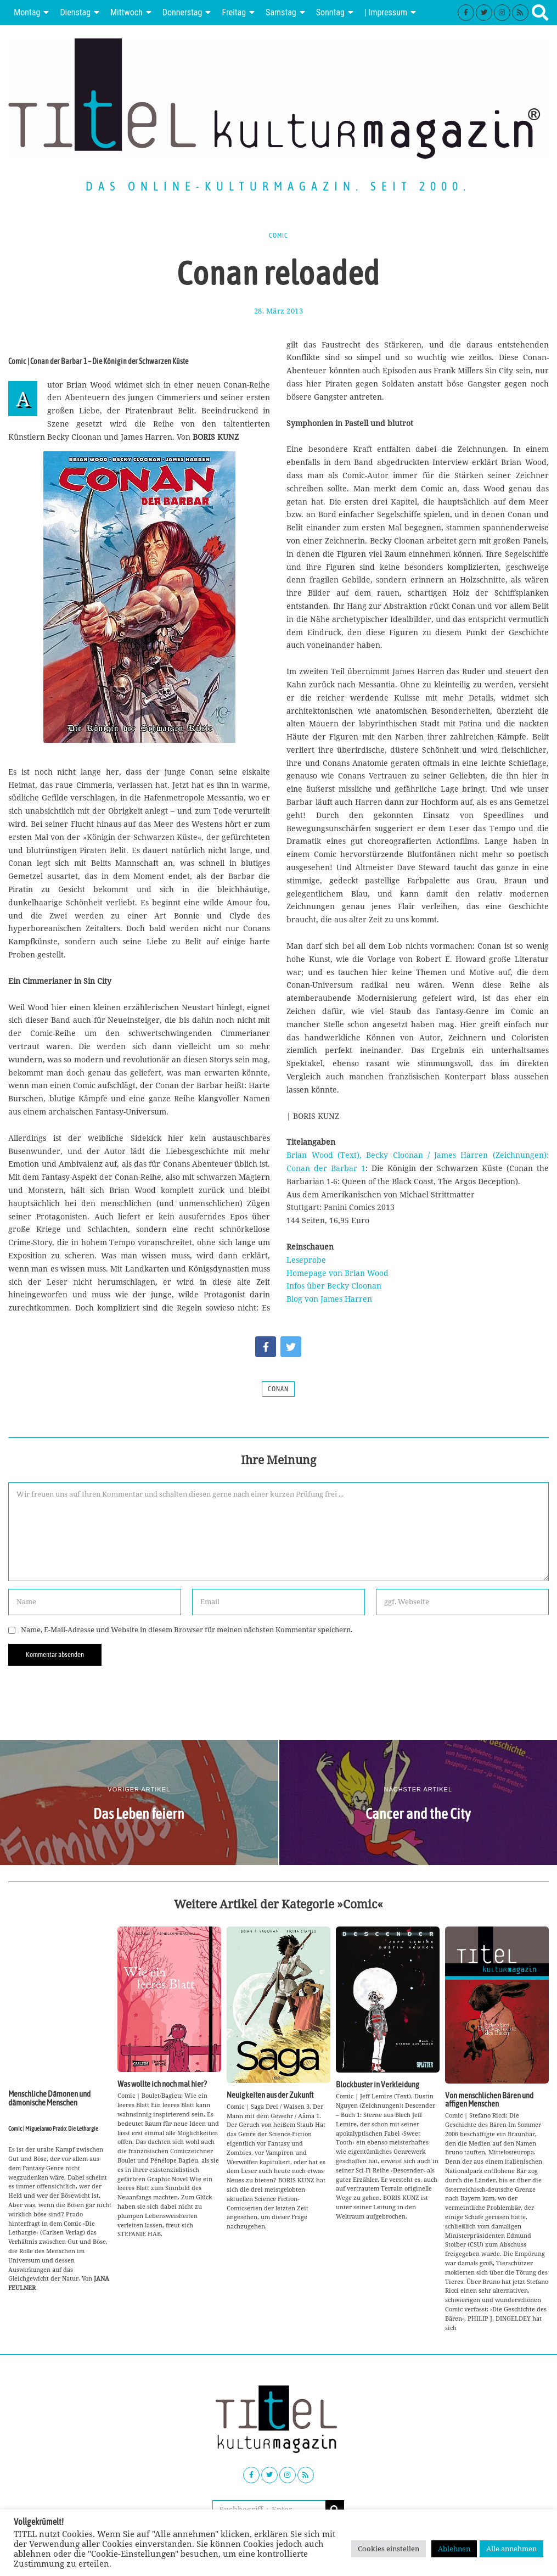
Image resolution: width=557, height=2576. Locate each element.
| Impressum (385, 12)
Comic (278, 235)
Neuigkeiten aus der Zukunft (270, 2094)
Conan (278, 1389)
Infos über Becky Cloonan (333, 1285)
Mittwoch (126, 12)
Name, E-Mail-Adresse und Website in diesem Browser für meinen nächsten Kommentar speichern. (186, 1629)
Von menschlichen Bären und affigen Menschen (489, 2099)
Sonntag (330, 12)
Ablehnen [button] (454, 2548)
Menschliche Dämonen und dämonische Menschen (49, 2098)
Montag (27, 12)
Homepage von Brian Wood (337, 1273)
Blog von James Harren (329, 1298)
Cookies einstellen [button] (388, 2548)
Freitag (234, 12)
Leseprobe (306, 1260)
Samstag (281, 12)
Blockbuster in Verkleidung (377, 2084)
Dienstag (75, 12)
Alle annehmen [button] (511, 2548)
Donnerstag (182, 12)
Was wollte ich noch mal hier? (162, 2083)
